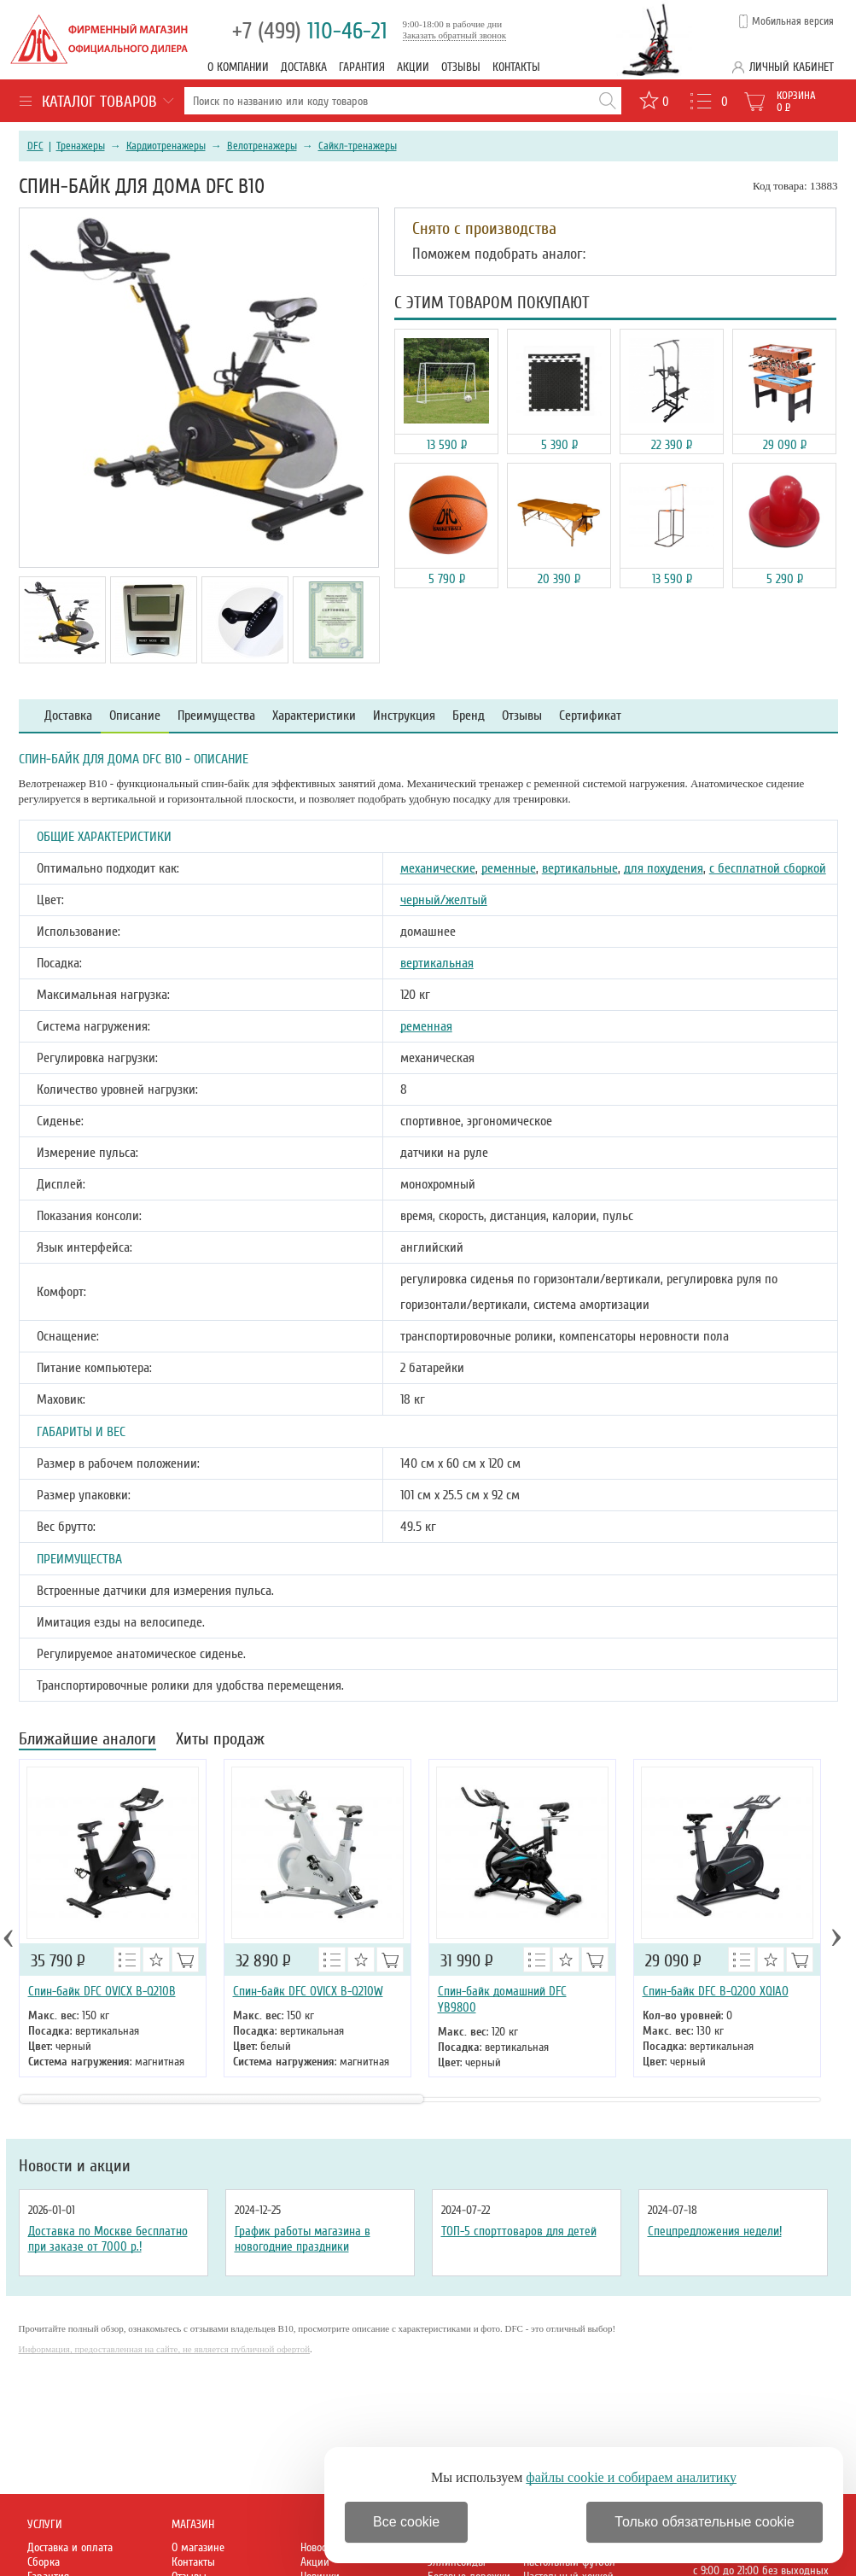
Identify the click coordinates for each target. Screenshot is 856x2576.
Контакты (516, 67)
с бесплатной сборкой (767, 868)
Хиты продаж (220, 1740)
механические (437, 868)
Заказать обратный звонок (455, 35)
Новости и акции (75, 2166)
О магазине (198, 2547)
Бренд (468, 716)
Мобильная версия (793, 21)
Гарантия (362, 67)
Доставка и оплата (70, 2547)
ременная (426, 1026)
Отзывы (460, 67)
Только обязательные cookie (704, 2522)
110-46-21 (309, 31)
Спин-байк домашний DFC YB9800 (502, 1999)
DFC (35, 146)
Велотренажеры (262, 146)
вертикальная (437, 963)
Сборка (43, 2562)
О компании (238, 67)
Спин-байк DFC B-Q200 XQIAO (716, 1991)
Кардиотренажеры (166, 146)
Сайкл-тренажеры (357, 146)
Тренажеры (80, 146)
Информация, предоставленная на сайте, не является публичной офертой (165, 2349)
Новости (318, 2547)
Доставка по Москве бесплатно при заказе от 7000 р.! (108, 2238)
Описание (134, 716)
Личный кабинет (791, 67)
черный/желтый (443, 899)
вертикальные (580, 868)
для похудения (663, 868)
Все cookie (406, 2522)
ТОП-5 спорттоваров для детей (519, 2231)
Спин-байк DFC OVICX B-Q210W (308, 1991)
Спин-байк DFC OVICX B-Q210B (102, 1991)
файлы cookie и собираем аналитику (631, 2477)
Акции (413, 67)
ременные (508, 868)
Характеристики (314, 716)
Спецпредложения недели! (715, 2231)
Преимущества (216, 716)
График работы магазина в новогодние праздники (302, 2238)
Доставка (304, 67)
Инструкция (404, 716)
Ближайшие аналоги (87, 1740)
